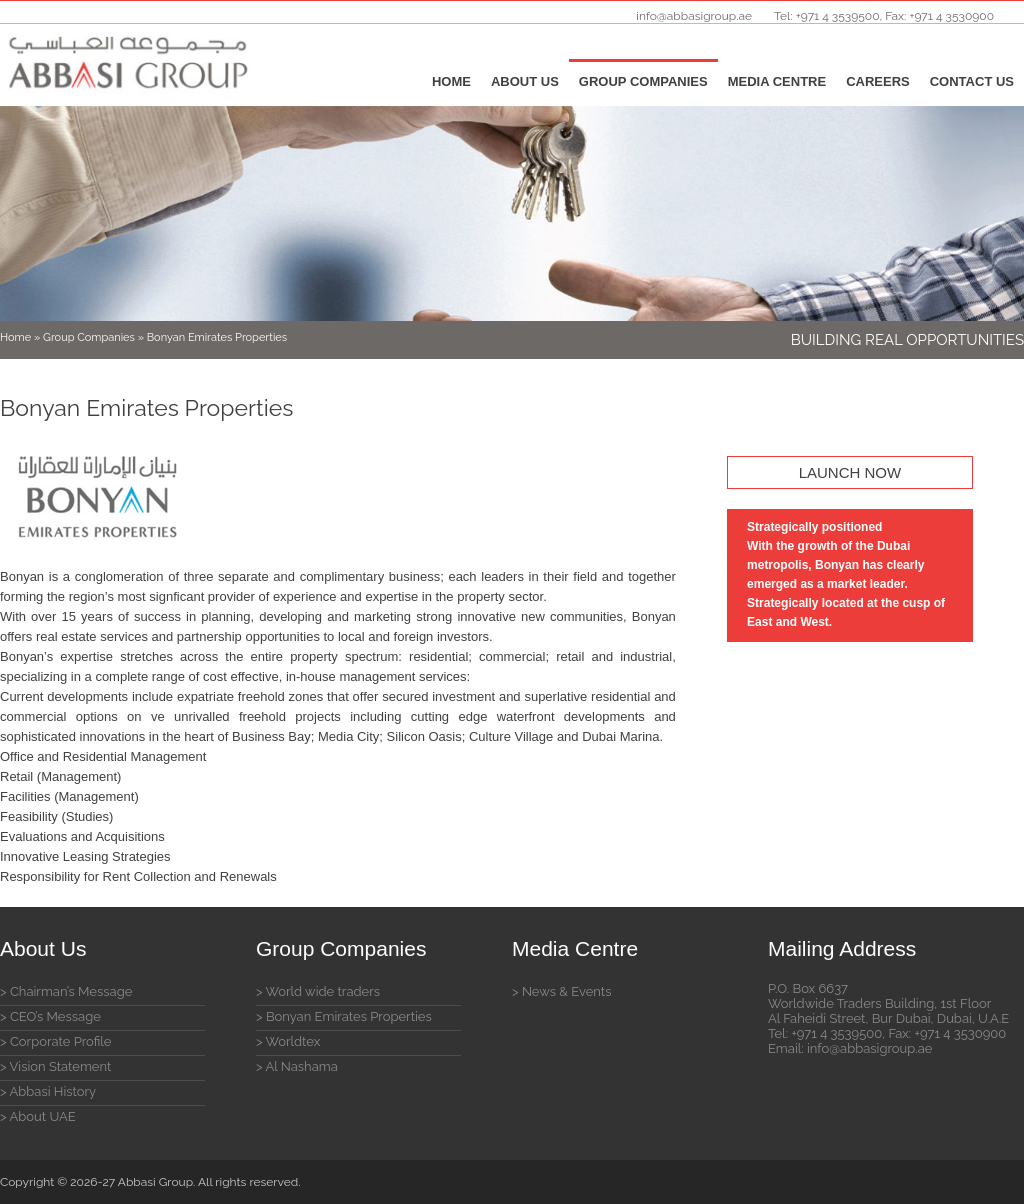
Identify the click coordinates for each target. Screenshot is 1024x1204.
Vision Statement (60, 1066)
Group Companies (643, 81)
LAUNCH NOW (850, 472)
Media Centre (777, 81)
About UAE (43, 1116)
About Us (525, 81)
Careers (878, 81)
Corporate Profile (61, 1041)
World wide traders (322, 991)
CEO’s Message (55, 1016)
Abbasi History (53, 1091)
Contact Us (972, 81)
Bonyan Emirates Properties (349, 1016)
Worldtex (292, 1041)
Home (451, 81)
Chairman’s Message (71, 991)
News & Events (567, 991)
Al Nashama (302, 1066)
